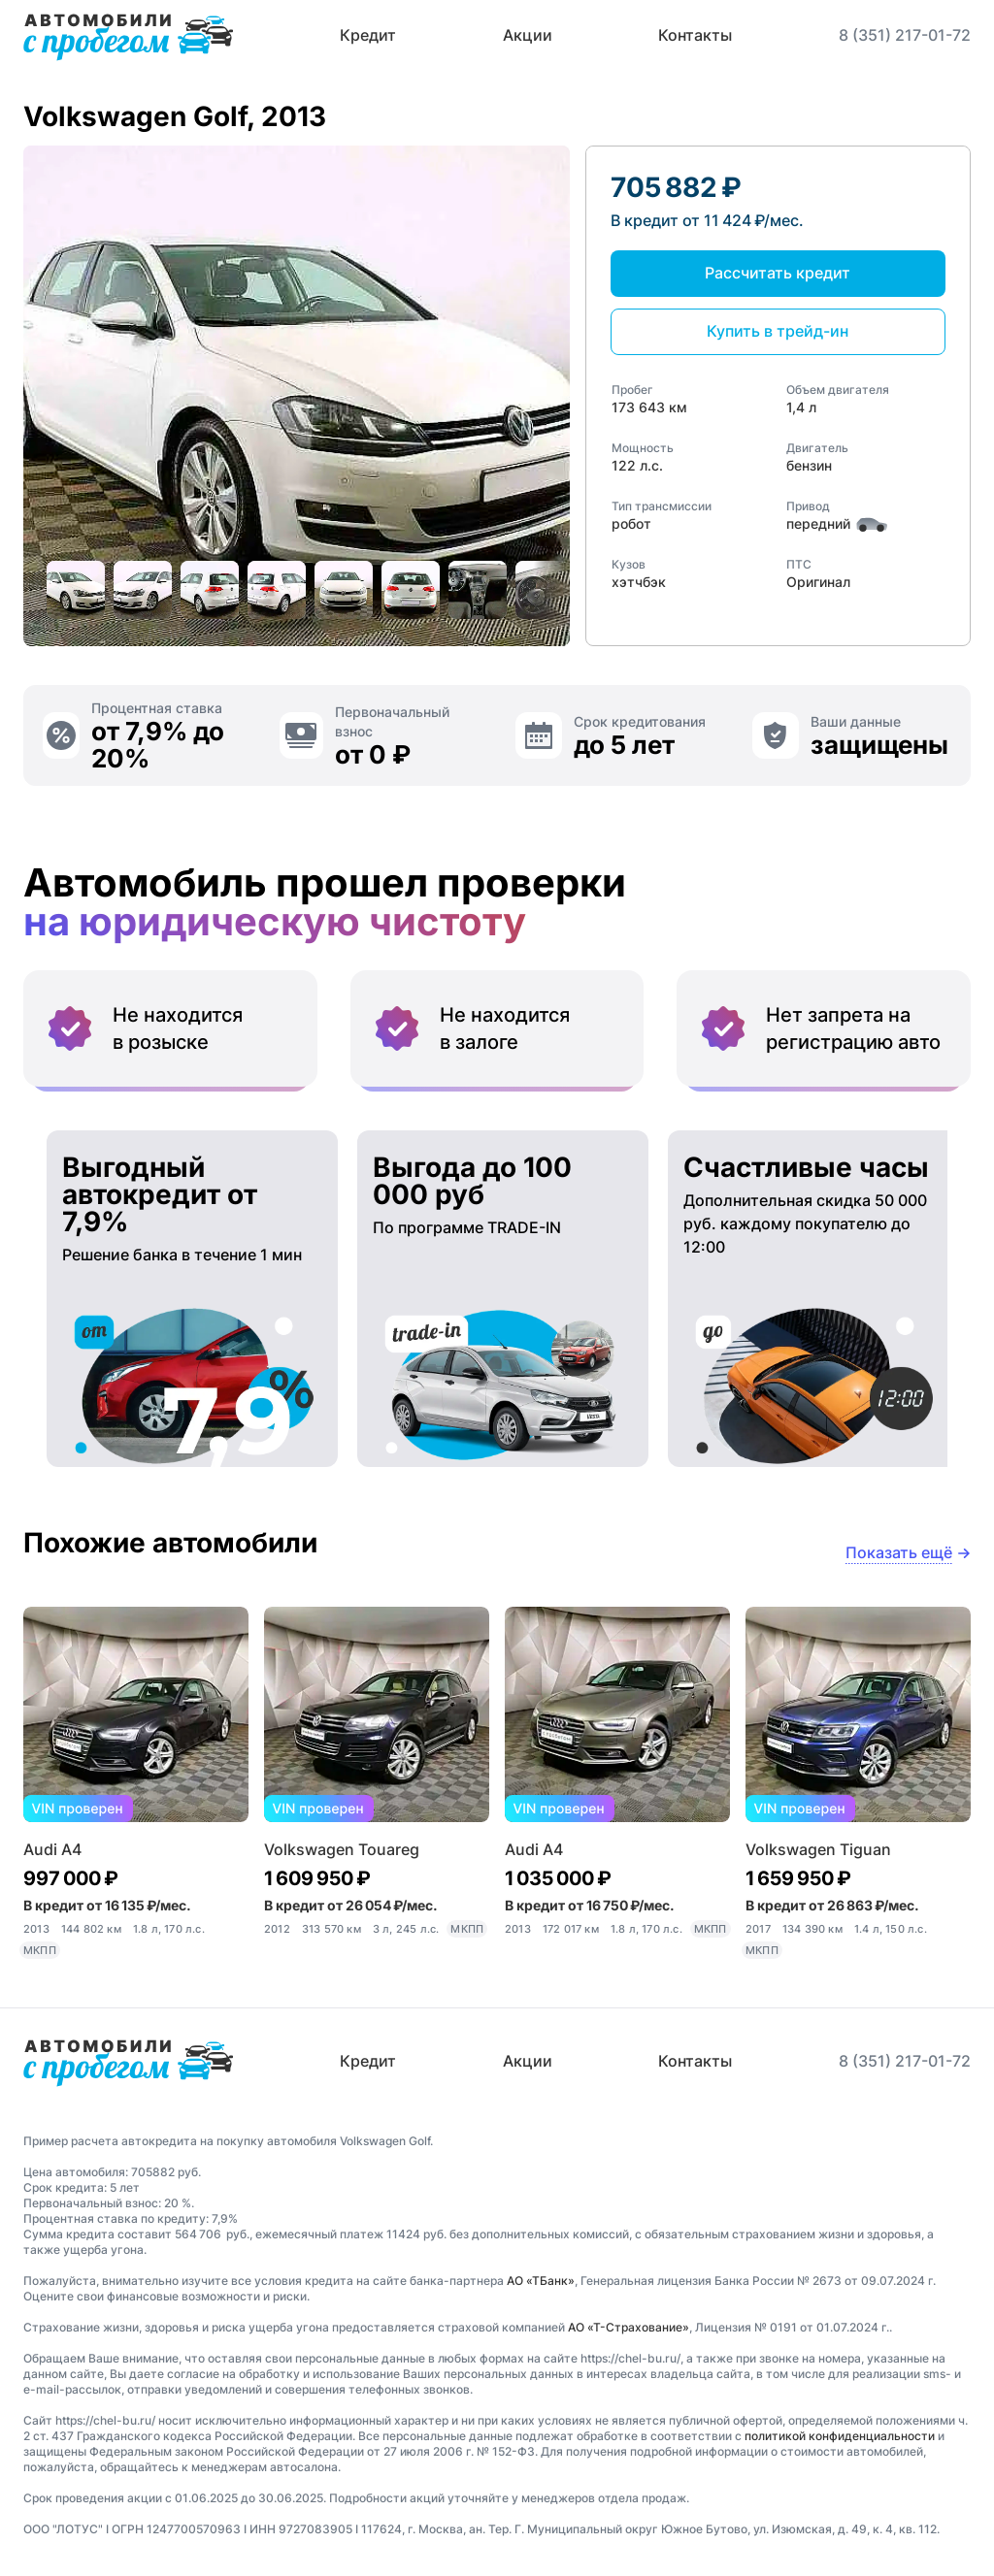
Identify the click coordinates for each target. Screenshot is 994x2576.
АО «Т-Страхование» (628, 2327)
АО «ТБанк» (541, 2280)
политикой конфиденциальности (840, 2436)
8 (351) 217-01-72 (905, 35)
